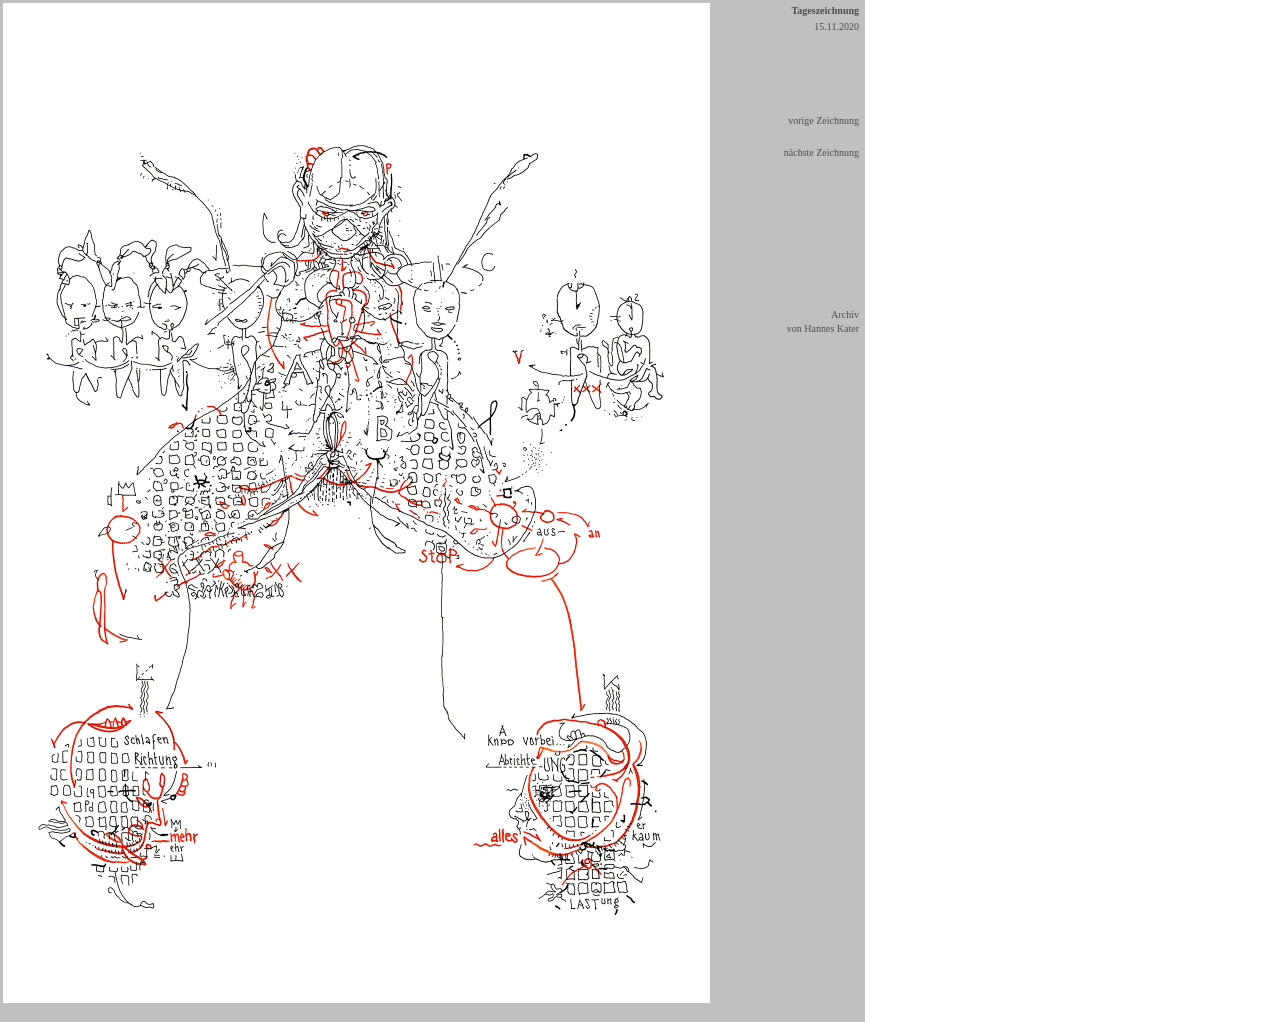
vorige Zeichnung (823, 120)
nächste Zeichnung (821, 152)
